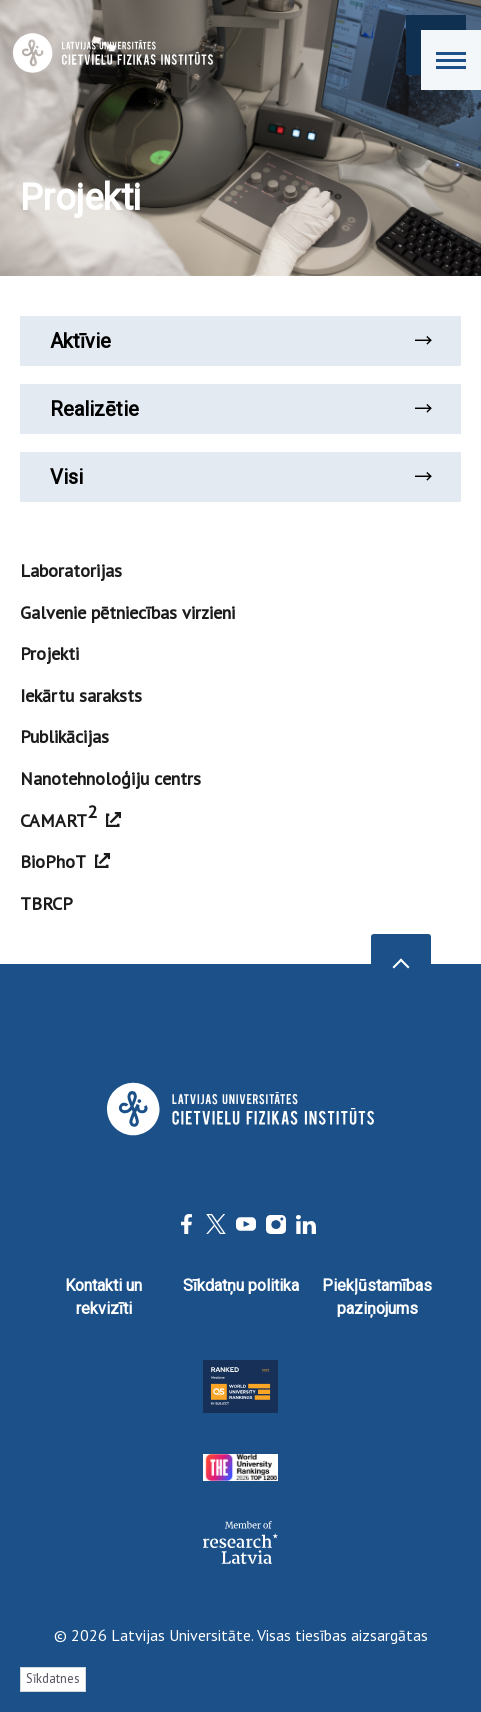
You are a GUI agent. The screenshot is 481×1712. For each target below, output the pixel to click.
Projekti (49, 653)
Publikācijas (64, 736)
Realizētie (240, 409)
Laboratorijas (71, 570)
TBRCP (46, 903)
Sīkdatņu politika (241, 1285)
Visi (240, 477)
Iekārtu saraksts (81, 695)
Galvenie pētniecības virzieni (127, 612)
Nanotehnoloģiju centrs (110, 778)
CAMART (70, 816)
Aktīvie (240, 341)
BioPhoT (65, 861)
